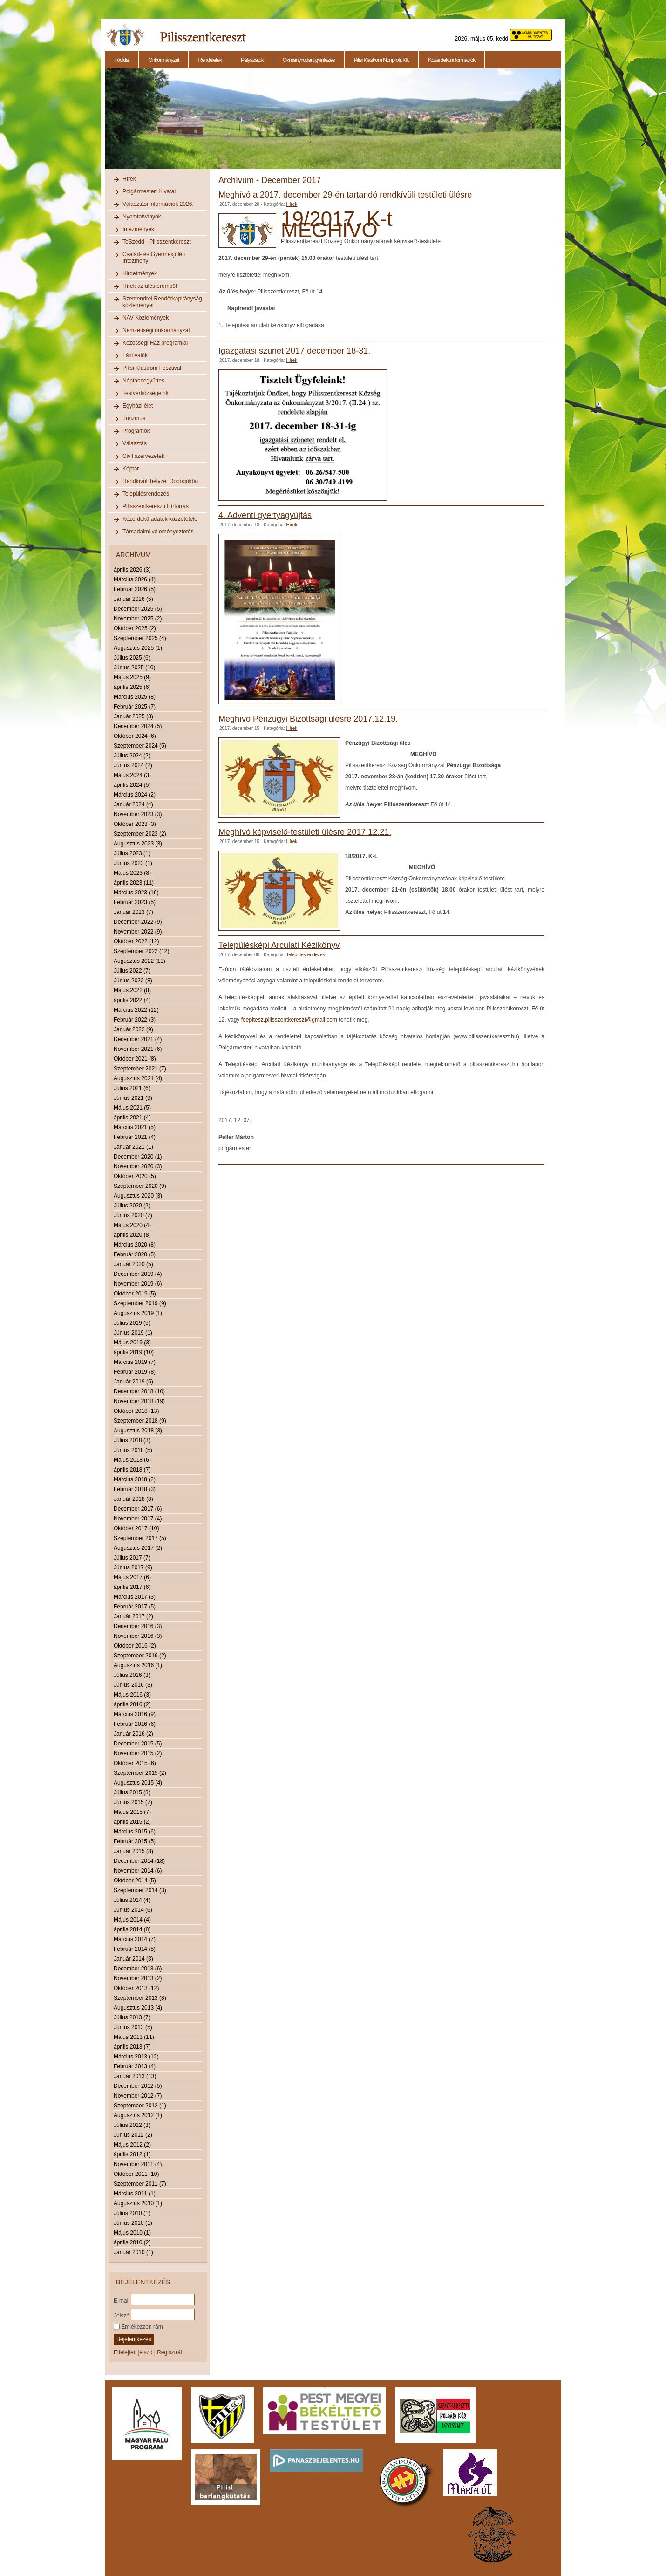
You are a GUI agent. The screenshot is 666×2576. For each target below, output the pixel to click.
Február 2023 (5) (135, 902)
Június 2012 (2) (133, 2135)
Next (562, 124)
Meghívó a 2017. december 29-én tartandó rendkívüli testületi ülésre (345, 194)
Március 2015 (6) (135, 1831)
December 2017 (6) (138, 1509)
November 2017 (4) (138, 1518)
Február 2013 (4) (135, 2066)
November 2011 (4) (138, 2164)
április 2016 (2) (132, 1704)
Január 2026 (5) (133, 599)
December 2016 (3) (138, 1626)
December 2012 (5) (138, 2086)
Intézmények (138, 229)
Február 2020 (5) (135, 1254)
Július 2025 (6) (132, 657)
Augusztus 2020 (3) (138, 1196)
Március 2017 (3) (135, 1597)
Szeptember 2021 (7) (140, 1068)
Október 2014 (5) (135, 1880)
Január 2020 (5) (133, 1264)
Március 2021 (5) (135, 1127)
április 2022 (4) (132, 1000)
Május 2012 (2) (132, 2144)
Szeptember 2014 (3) (140, 1890)
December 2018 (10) (139, 1391)
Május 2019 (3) (132, 1342)
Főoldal (121, 60)
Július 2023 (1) (132, 853)
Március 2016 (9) (135, 1714)
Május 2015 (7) (132, 1812)
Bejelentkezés (133, 2339)
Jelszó (121, 2315)
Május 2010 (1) (132, 2232)
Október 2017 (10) (136, 1528)
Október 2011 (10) (136, 2174)
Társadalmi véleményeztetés (158, 531)
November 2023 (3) (138, 814)
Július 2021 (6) (132, 1088)
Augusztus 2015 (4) (138, 1782)
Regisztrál (169, 2352)
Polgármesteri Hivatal (149, 191)
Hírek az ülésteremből (149, 286)
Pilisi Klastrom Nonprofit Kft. (381, 60)
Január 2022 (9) (133, 1029)
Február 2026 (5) (135, 589)
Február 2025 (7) (135, 706)
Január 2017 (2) (133, 1616)
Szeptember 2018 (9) (140, 1420)
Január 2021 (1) (133, 1147)
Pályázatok (252, 60)
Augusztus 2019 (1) (138, 1313)
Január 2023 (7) (133, 912)
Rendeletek (210, 60)
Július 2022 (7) (132, 971)
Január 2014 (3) (133, 1959)
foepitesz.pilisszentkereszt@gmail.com (289, 1019)
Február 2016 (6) (135, 1724)
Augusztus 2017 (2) (138, 1548)
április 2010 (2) (132, 2242)
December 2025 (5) (138, 609)
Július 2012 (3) (132, 2125)
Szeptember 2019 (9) (140, 1303)
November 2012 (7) (138, 2095)
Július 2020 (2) (132, 1205)
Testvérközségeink (145, 393)
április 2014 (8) (132, 1929)
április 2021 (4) (132, 1117)
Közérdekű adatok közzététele (159, 519)
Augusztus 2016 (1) (138, 1665)
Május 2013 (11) (134, 2037)
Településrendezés (145, 494)
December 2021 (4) (138, 1039)
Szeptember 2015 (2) (140, 1773)
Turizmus (133, 418)
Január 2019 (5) (133, 1381)
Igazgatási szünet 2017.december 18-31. (294, 350)
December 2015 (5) (138, 1743)
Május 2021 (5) (132, 1107)
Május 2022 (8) (132, 990)
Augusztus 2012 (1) (138, 2115)
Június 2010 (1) (133, 2223)
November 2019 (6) (138, 1284)
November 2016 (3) (138, 1636)
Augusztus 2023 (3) (138, 843)
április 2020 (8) (132, 1235)
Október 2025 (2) (135, 628)
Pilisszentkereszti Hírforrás (155, 506)
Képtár (130, 468)
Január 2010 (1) (133, 2252)
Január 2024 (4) (133, 804)
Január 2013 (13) (135, 2076)
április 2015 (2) (132, 1822)
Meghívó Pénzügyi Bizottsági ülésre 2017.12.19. (308, 718)
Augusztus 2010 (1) (138, 2203)
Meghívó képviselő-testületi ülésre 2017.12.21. (304, 832)
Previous (104, 124)
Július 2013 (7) (132, 2017)
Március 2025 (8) (135, 697)
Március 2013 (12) (136, 2056)
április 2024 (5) (132, 785)
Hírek (129, 179)
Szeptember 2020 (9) (140, 1186)
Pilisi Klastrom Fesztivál (151, 368)
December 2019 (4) (138, 1274)
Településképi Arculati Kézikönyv (279, 945)
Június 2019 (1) (133, 1332)
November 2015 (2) (138, 1753)
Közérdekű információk (451, 60)
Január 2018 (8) (133, 1499)
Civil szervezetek (143, 456)
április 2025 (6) (132, 687)
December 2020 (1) (138, 1156)
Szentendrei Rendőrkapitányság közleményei (162, 301)
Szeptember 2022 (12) (141, 951)
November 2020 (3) (138, 1166)
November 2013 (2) (138, 1978)
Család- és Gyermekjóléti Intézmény (153, 257)
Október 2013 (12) (136, 1988)
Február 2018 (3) (135, 1489)
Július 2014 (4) (132, 1900)
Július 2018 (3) (132, 1440)
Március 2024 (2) (135, 794)
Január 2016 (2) (133, 1734)
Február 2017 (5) (135, 1606)
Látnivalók (135, 355)
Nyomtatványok (141, 216)
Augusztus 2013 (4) (138, 2007)
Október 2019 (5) (135, 1293)
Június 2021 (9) (133, 1098)
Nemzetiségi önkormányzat (156, 330)
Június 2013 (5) (133, 2027)
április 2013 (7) (132, 2047)
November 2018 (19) (139, 1401)
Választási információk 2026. (158, 204)
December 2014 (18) (139, 1861)
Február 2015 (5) (135, 1841)
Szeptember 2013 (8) (140, 1998)
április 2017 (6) (132, 1587)
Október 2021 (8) (135, 1059)
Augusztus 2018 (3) (138, 1430)
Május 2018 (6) (132, 1460)
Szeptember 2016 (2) (140, 1655)
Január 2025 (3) (133, 716)
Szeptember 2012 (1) (140, 2105)
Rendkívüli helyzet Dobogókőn (160, 481)
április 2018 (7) (132, 1469)
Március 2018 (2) (135, 1479)
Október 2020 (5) (135, 1176)
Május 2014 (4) (132, 1919)
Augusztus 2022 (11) (139, 961)
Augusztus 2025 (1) (138, 648)
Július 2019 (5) (132, 1323)
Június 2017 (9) (133, 1567)
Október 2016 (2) (135, 1645)
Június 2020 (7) (133, 1215)
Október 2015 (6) (135, 1763)
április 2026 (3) (132, 569)
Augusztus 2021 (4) (138, 1078)
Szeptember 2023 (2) (140, 834)
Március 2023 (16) (136, 892)
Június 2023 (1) (133, 863)
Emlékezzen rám (138, 2327)
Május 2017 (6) (132, 1577)
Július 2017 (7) (132, 1557)
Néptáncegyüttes (143, 380)
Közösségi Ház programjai (155, 343)
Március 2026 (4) (135, 579)
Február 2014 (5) (135, 1949)
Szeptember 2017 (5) (140, 1538)
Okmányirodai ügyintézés (309, 60)
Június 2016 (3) (133, 1685)
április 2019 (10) (134, 1352)
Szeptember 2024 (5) (140, 746)
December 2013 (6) (138, 1968)
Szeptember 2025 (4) (140, 638)
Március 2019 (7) (135, 1362)
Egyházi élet (137, 405)
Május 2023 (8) (132, 873)
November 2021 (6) (138, 1049)
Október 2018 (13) (136, 1411)
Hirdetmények (139, 273)
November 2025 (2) (138, 618)
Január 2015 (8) (133, 1851)
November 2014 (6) (138, 1870)
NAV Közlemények (145, 317)
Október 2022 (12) (136, 941)
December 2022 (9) (138, 922)
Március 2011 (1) (135, 2193)
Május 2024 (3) (132, 775)
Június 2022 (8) (133, 980)
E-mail (121, 2300)
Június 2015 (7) (133, 1802)
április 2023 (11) (134, 882)
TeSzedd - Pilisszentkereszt (156, 242)
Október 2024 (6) (135, 736)
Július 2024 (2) (132, 755)
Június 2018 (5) (133, 1450)
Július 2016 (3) (132, 1675)
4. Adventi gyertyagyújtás (265, 515)
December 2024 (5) (138, 726)
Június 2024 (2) (133, 765)
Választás (134, 443)
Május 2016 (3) (132, 1694)
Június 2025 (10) (134, 667)
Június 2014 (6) (133, 1910)
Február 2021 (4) (135, 1137)
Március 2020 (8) (135, 1244)
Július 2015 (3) (132, 1792)
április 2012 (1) (132, 2154)
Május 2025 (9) (132, 677)
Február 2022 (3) (135, 1019)
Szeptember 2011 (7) (140, 2184)
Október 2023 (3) (135, 824)
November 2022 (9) (138, 931)
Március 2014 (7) (135, 1939)
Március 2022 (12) (136, 1010)
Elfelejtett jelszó (133, 2352)
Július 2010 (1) (132, 2213)
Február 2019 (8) (135, 1372)
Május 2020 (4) (132, 1225)
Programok (136, 431)
